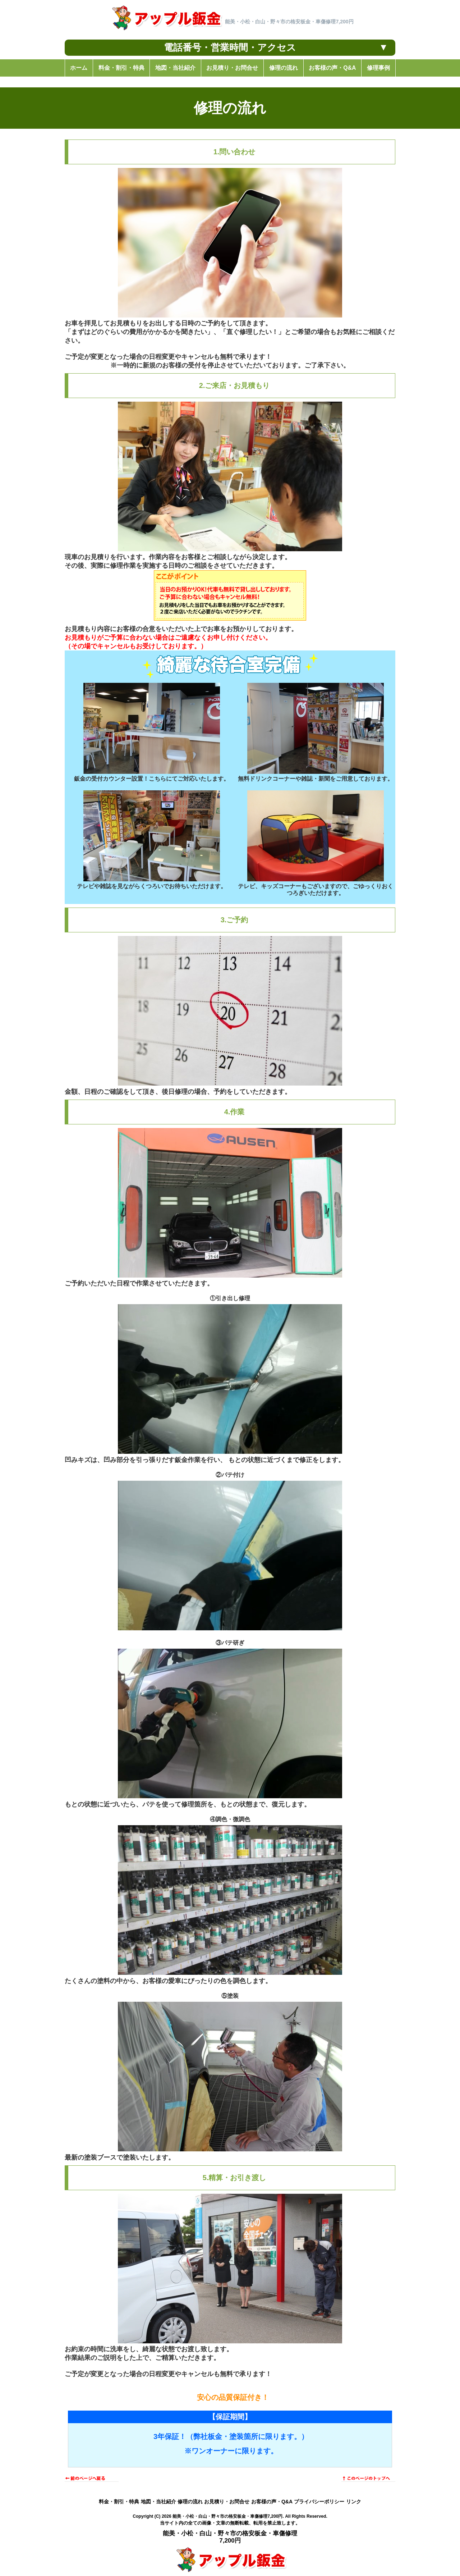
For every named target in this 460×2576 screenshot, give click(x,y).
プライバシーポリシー (319, 2501)
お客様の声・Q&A (272, 2501)
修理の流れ (190, 2501)
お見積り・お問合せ (226, 2501)
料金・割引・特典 (119, 2501)
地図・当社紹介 (158, 2501)
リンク (353, 2501)
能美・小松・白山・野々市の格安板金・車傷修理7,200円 (227, 2516)
